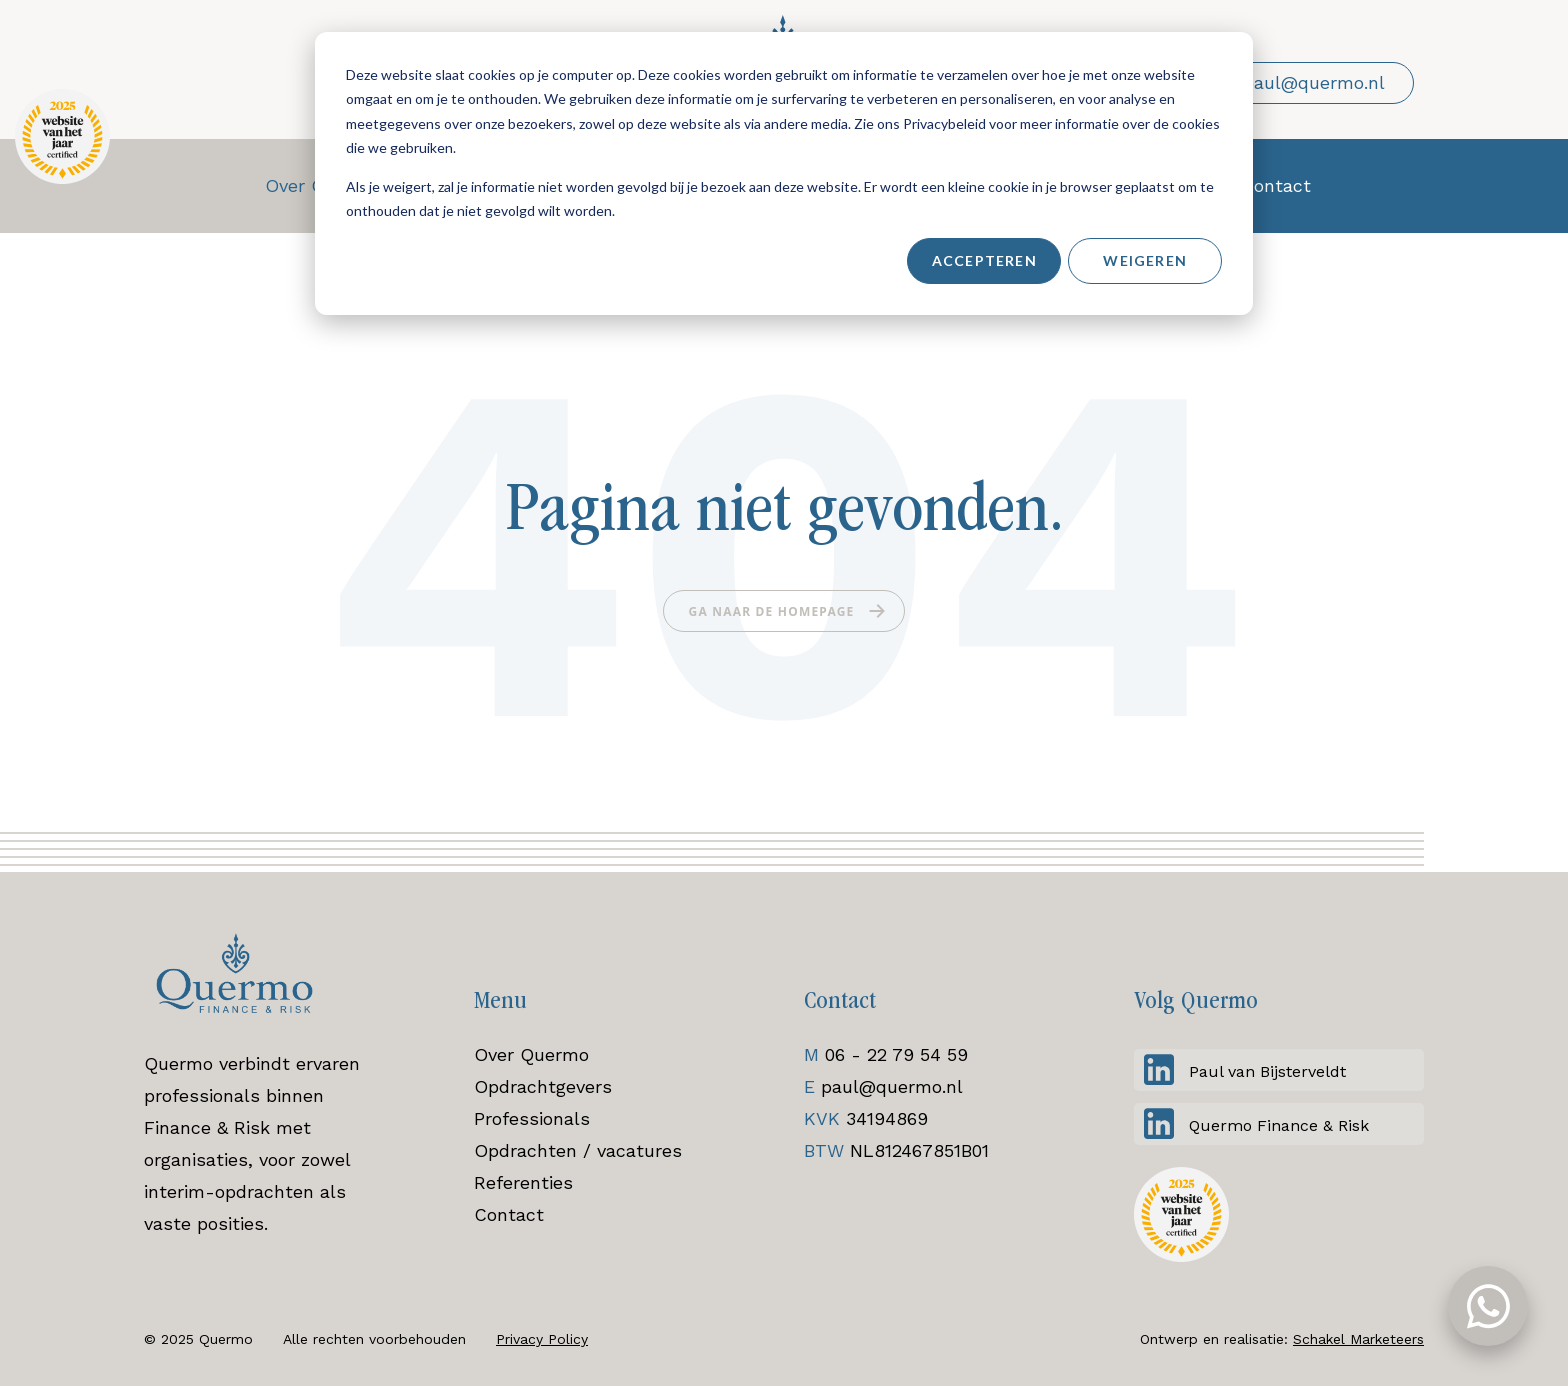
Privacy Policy (542, 1339)
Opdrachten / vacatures (578, 1150)
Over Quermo (531, 1054)
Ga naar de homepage (772, 611)
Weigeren (1145, 260)
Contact (509, 1214)
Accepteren (984, 260)
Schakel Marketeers (1358, 1339)
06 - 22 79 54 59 (896, 1054)
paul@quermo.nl (892, 1086)
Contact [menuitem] (1276, 185)
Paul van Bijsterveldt (1267, 1071)
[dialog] (784, 173)
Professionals (532, 1118)
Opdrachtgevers (543, 1086)
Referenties (523, 1182)
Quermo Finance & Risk (1279, 1125)
